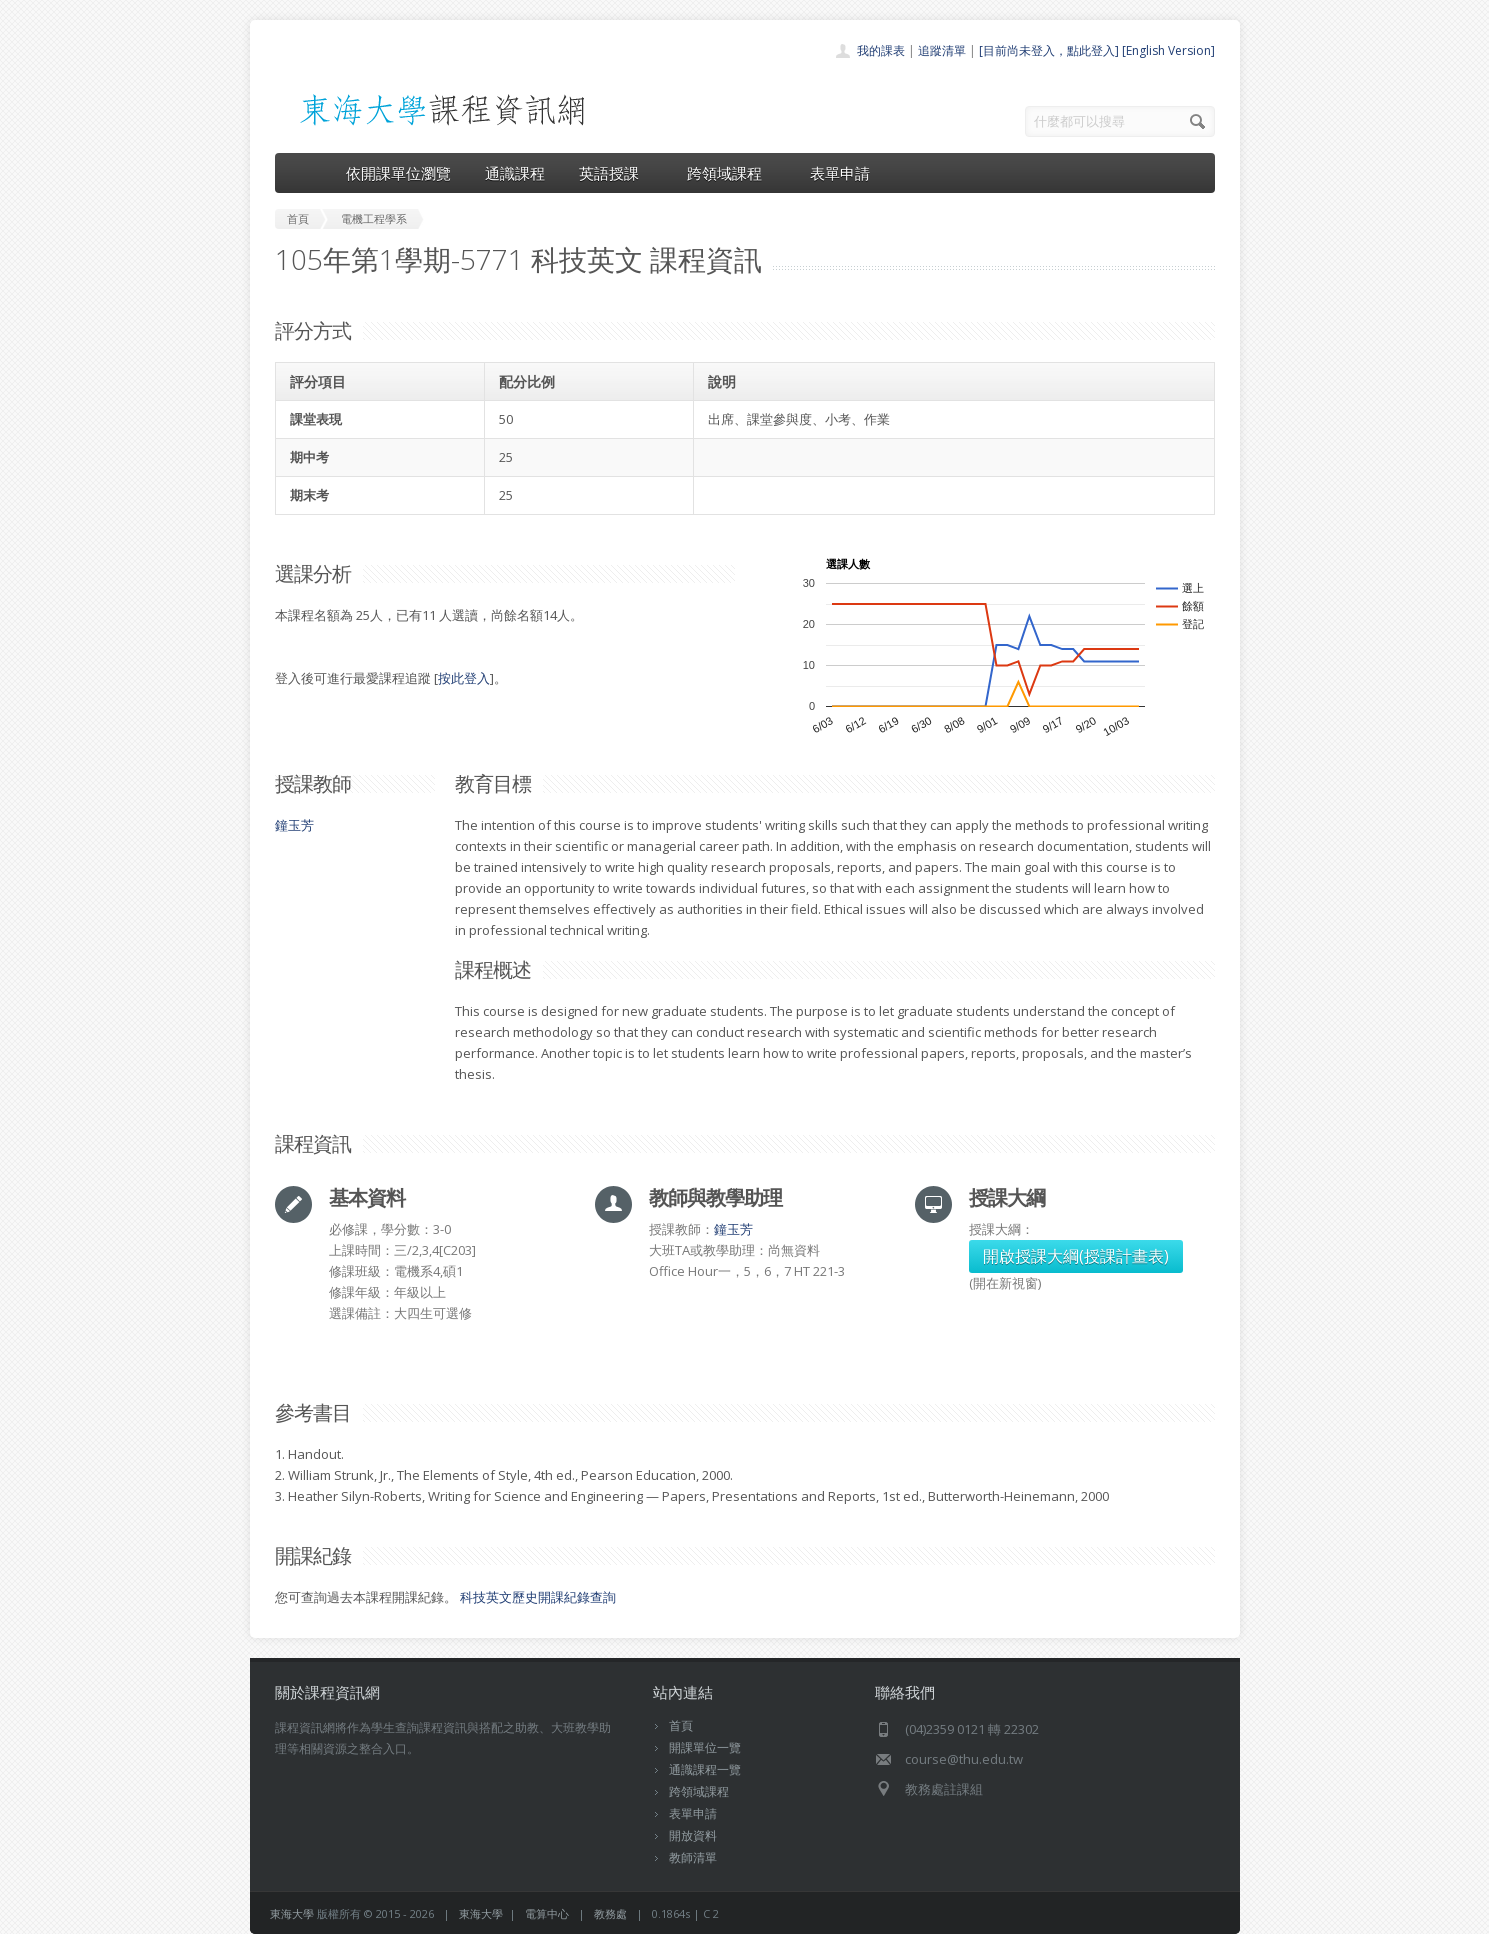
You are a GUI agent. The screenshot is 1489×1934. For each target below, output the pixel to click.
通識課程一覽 (705, 1769)
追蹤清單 (942, 50)
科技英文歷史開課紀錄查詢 (538, 1597)
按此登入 (464, 678)
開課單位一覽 (705, 1747)
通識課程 (515, 173)
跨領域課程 (731, 173)
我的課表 (881, 50)
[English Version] (1168, 50)
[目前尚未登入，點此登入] (1049, 50)
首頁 (681, 1725)
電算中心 (547, 1913)
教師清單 (693, 1857)
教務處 (610, 1913)
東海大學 (292, 1913)
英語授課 (616, 173)
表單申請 (840, 173)
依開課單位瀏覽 (398, 173)
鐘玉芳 (294, 825)
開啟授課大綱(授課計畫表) (1076, 1256)
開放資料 (693, 1835)
